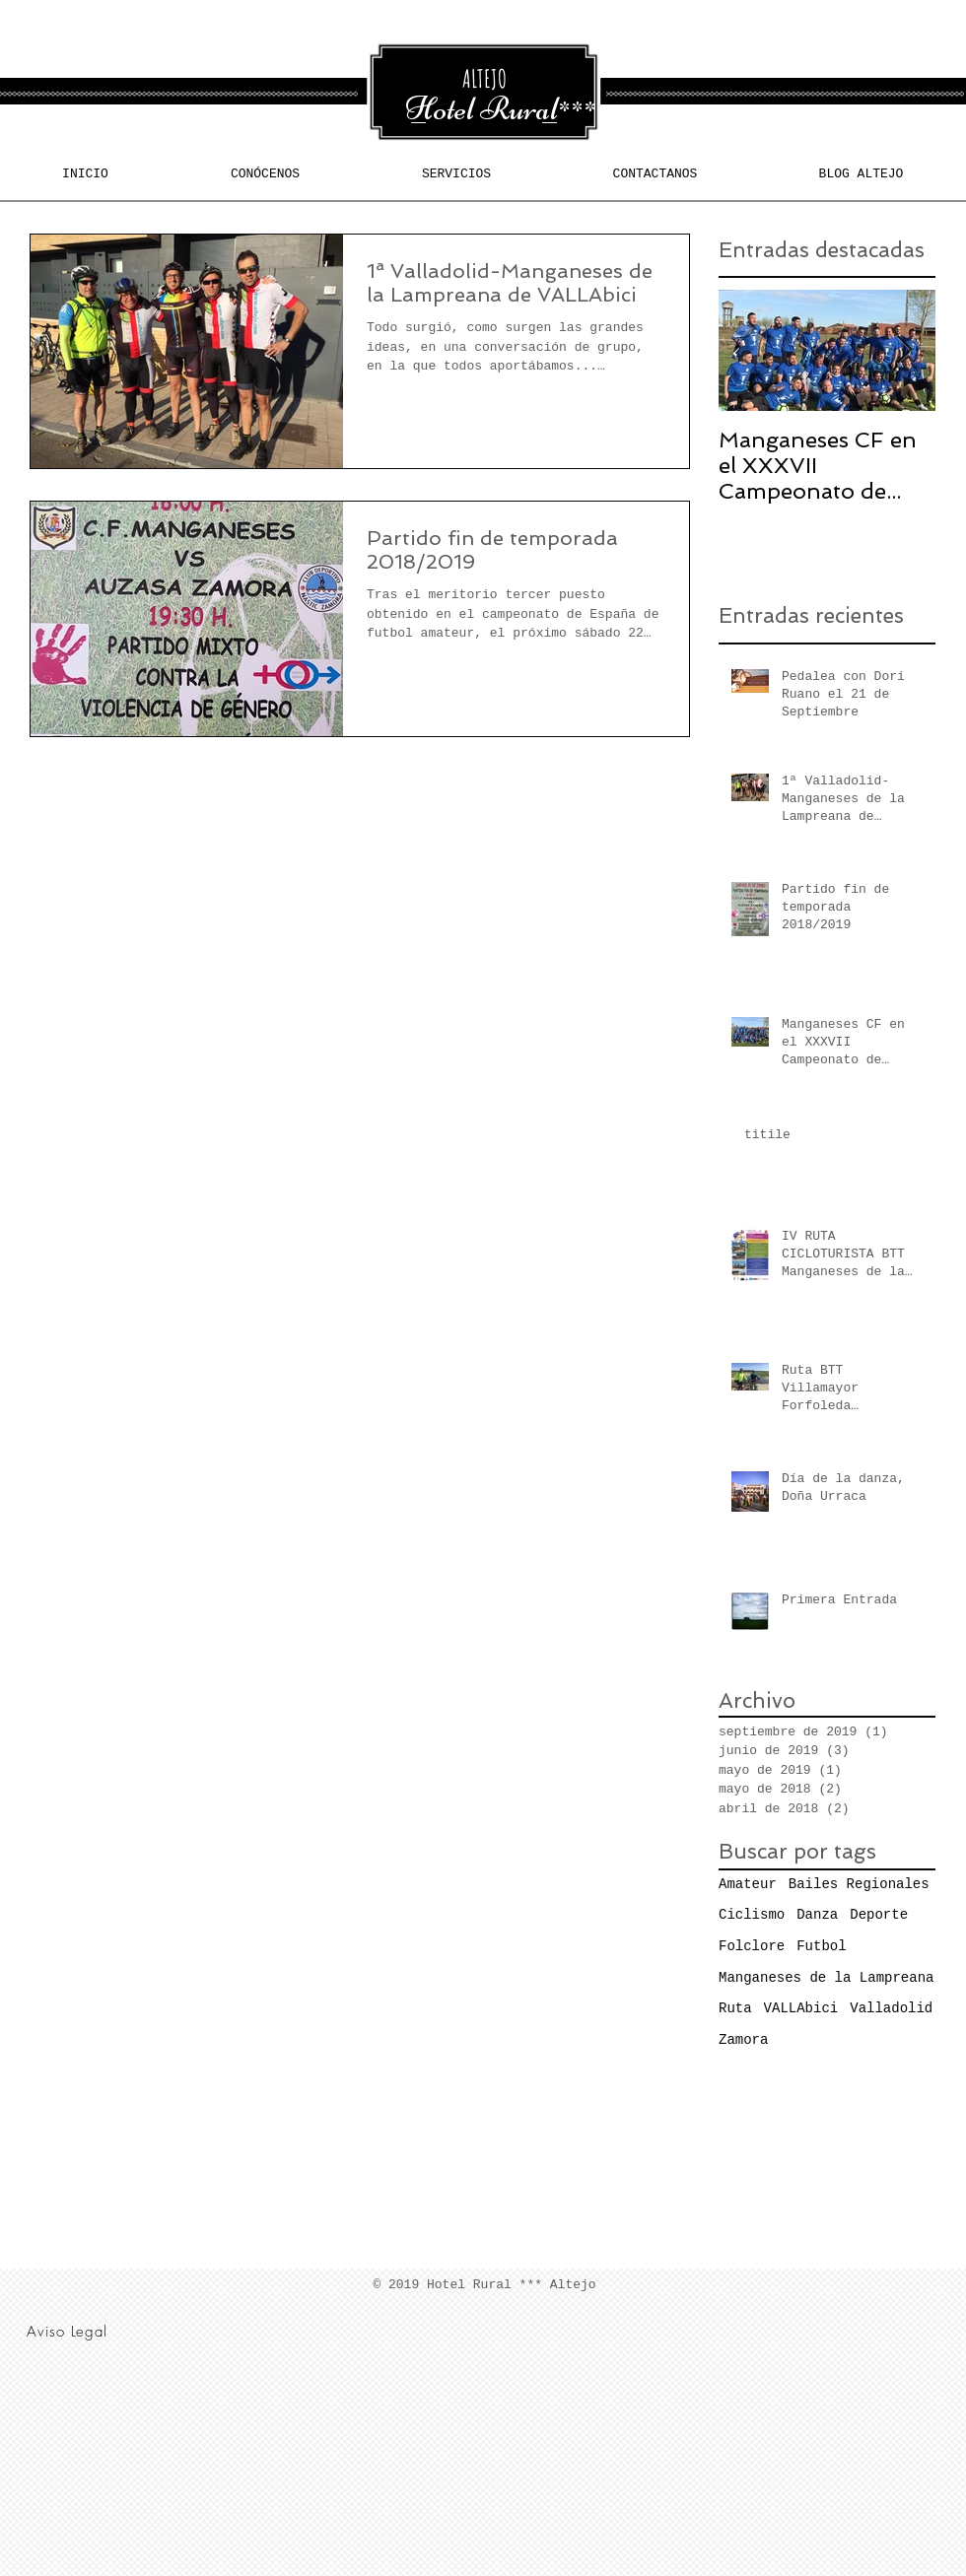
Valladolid (891, 2008)
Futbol (821, 1946)
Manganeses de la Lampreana (826, 1978)
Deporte (879, 1915)
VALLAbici (801, 2008)
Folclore (752, 1946)
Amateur (748, 1884)
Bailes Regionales (859, 1884)
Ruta (735, 2008)
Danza (817, 1915)
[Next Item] (904, 351)
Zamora (743, 2040)
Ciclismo (752, 1915)
